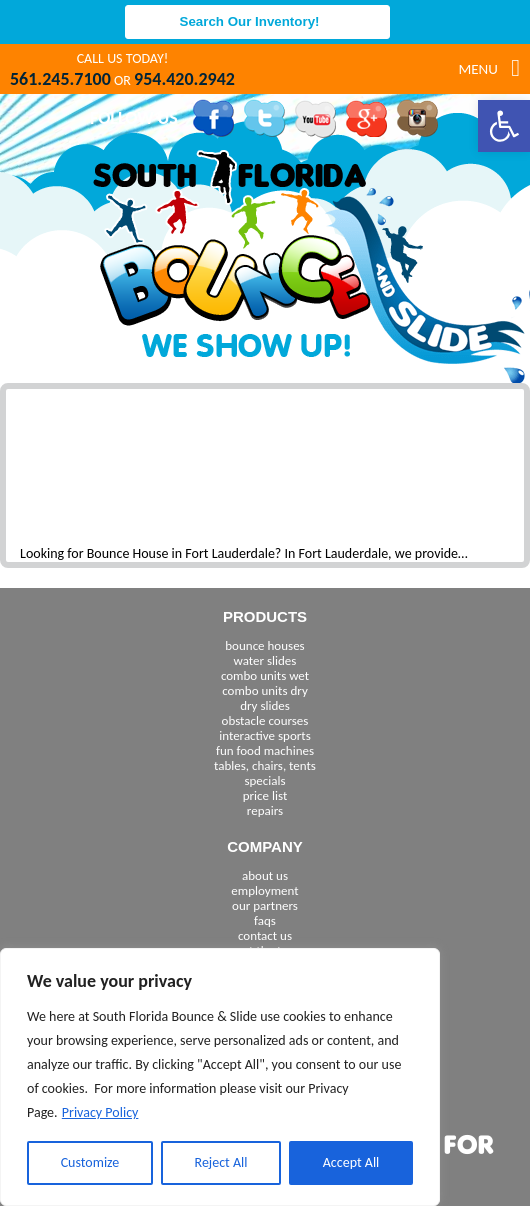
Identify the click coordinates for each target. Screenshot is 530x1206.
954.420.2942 (184, 79)
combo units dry (265, 690)
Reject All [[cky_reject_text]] (221, 1162)
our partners (265, 905)
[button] (504, 126)
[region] (220, 1077)
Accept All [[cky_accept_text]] (351, 1162)
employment (264, 890)
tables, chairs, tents (265, 765)
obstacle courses (265, 720)
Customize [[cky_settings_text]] (90, 1162)
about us (265, 875)
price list (265, 795)
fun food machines (265, 750)
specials (264, 780)
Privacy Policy (100, 1112)
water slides (265, 660)
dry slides (265, 705)
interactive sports (265, 735)
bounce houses (264, 645)
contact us (265, 935)
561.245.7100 (60, 79)
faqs (265, 920)
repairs (265, 810)
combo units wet (265, 675)
